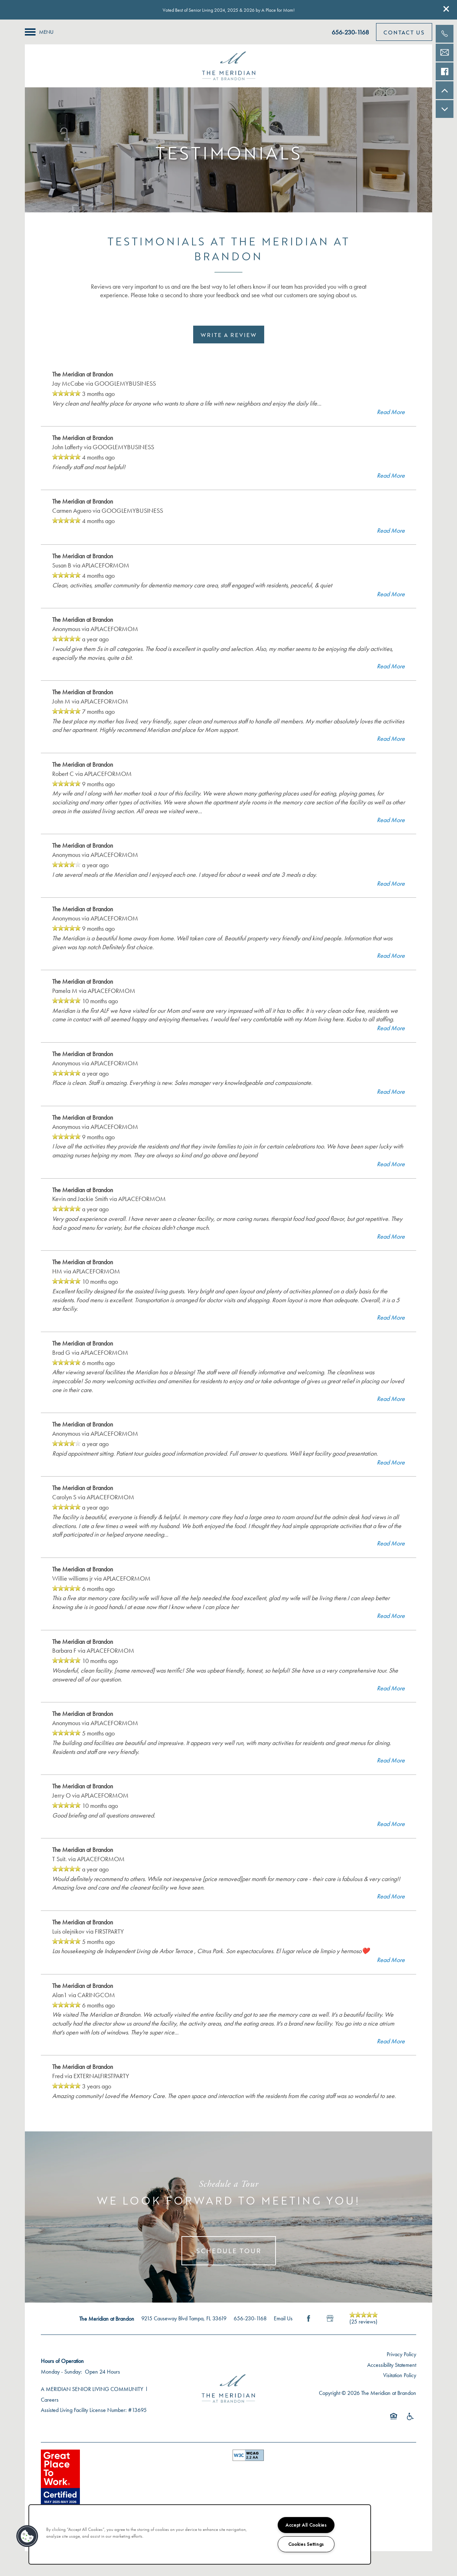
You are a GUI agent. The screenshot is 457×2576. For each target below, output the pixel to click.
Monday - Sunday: (61, 2371)
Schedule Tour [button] (228, 2250)
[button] (446, 8)
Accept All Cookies (306, 2525)
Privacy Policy (401, 2354)
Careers (50, 2399)
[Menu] (39, 32)
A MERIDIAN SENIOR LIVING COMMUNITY (92, 2389)
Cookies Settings (306, 2544)
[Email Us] (444, 52)
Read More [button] (391, 412)
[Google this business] (330, 2318)
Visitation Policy (399, 2375)
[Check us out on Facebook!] (444, 71)
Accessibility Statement (391, 2365)
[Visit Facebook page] (308, 2318)
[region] (199, 2534)
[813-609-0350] (444, 34)
